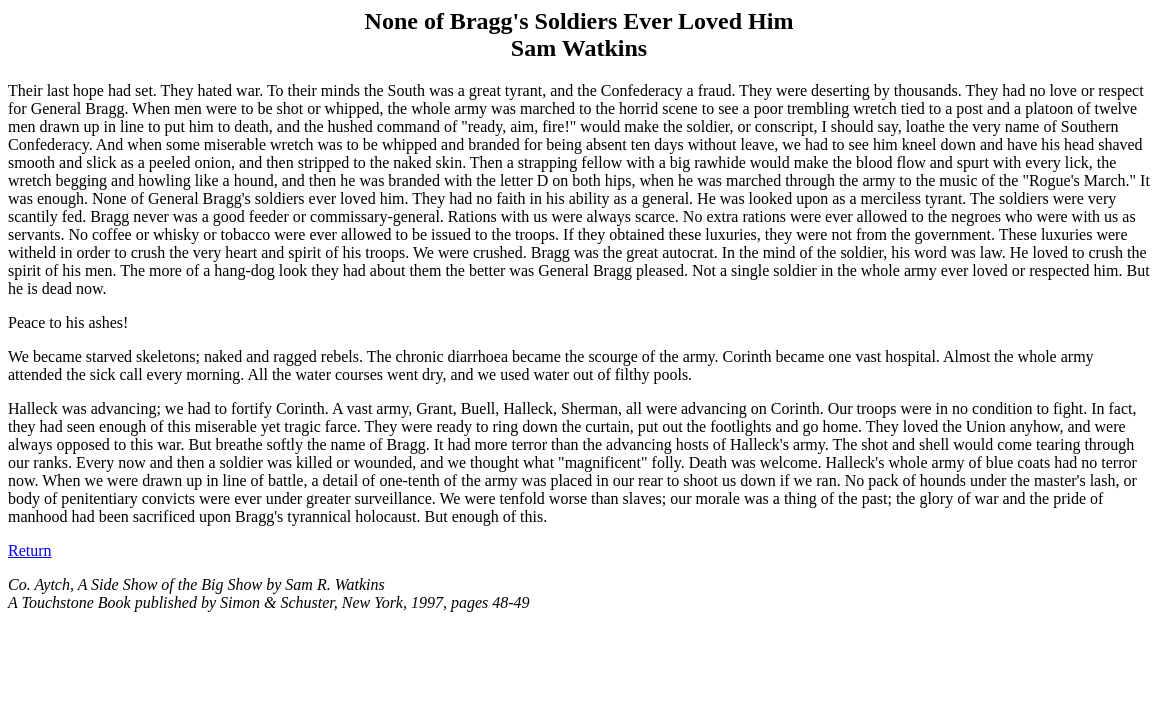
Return (30, 550)
